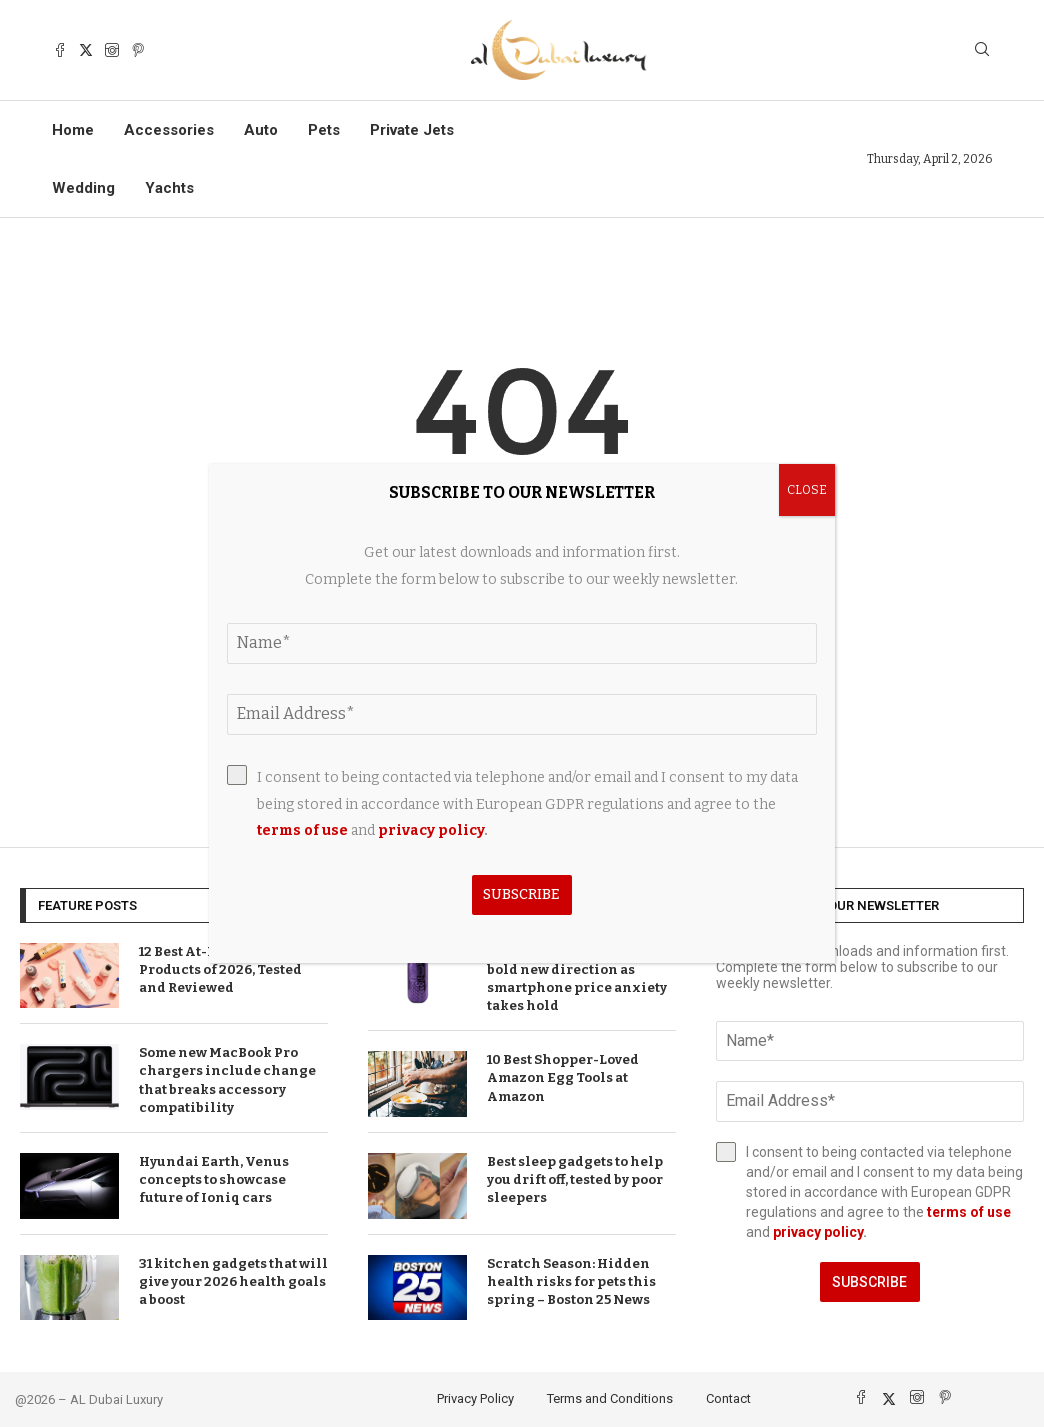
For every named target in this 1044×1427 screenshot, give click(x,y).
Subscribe (869, 1282)
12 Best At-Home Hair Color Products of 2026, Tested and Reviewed (230, 969)
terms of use (969, 1212)
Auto (261, 130)
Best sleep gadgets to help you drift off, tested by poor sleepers (575, 1179)
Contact (728, 1398)
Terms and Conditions (610, 1398)
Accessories (169, 130)
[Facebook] (60, 50)
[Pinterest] (138, 50)
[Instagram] (112, 50)
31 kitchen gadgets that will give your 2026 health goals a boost (233, 1281)
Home (73, 130)
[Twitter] (86, 50)
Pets (324, 130)
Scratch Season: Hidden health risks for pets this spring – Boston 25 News (571, 1281)
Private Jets (412, 130)
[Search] (982, 50)
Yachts (169, 188)
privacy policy (818, 1232)
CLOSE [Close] (807, 490)
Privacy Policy (475, 1398)
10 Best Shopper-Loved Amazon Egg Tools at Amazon (563, 1077)
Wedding (83, 188)
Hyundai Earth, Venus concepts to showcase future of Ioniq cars (214, 1179)
